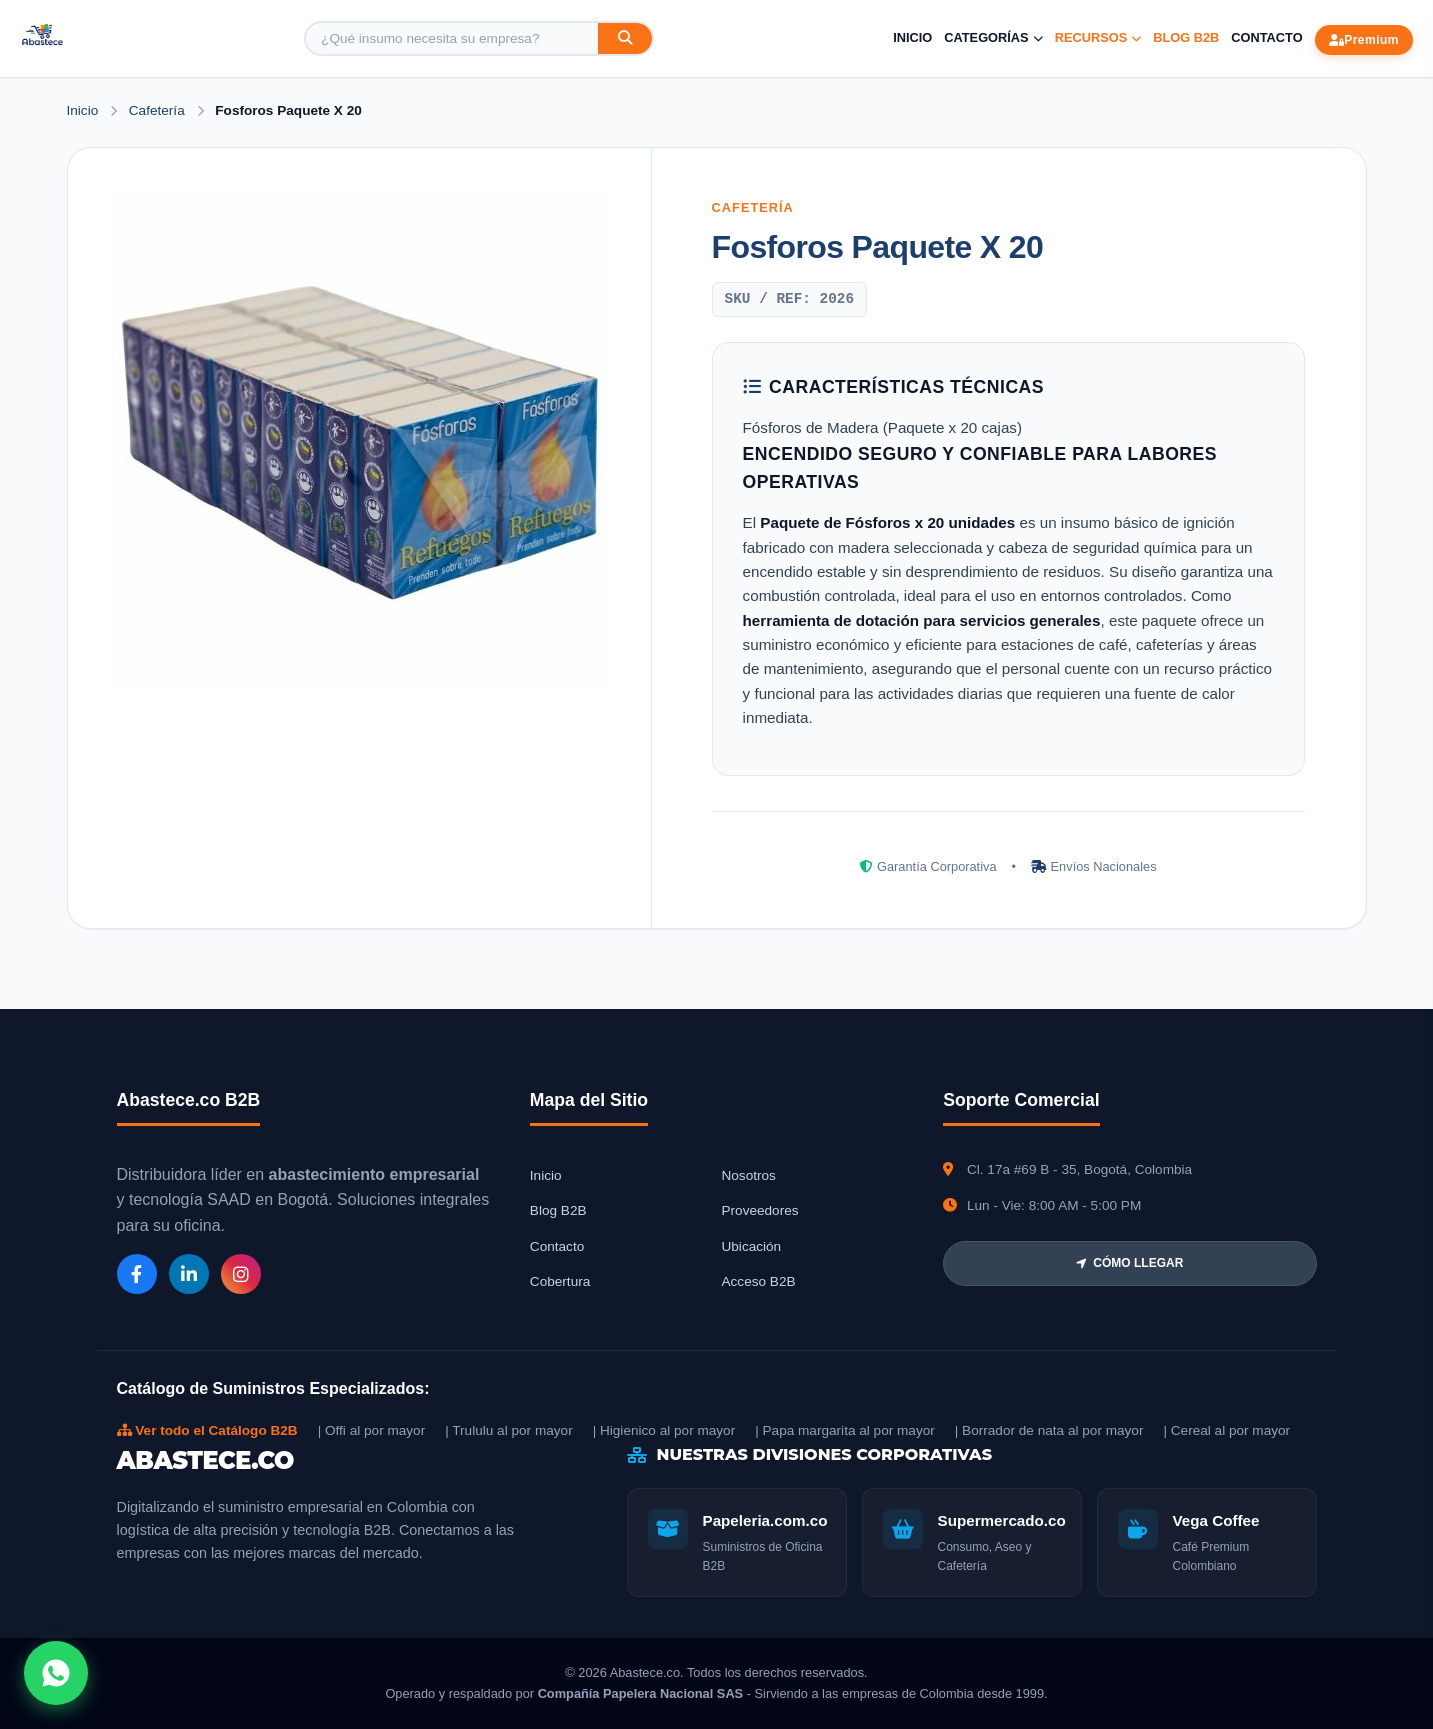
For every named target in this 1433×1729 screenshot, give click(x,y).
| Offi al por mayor (372, 1430)
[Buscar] (625, 38)
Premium (1364, 40)
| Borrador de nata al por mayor (1049, 1430)
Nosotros (748, 1175)
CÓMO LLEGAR (1129, 1263)
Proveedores (759, 1210)
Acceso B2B (758, 1281)
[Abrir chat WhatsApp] (56, 1673)
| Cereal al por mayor (1226, 1430)
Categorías (993, 37)
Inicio (912, 37)
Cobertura (560, 1281)
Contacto (1266, 37)
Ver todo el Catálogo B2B (207, 1430)
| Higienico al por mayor (664, 1430)
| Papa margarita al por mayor (845, 1430)
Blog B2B (1186, 37)
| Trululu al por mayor (508, 1430)
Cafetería (159, 110)
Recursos (1098, 37)
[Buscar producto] (452, 38)
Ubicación (751, 1246)
